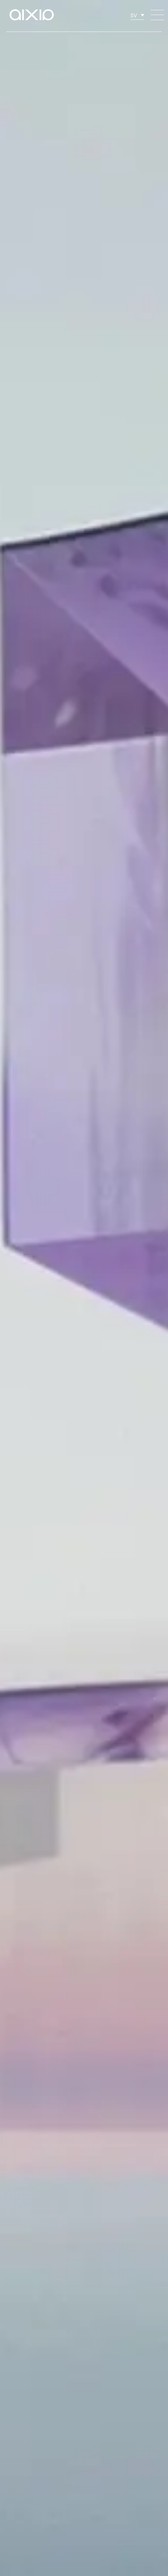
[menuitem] (137, 15)
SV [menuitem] (133, 15)
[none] (137, 15)
